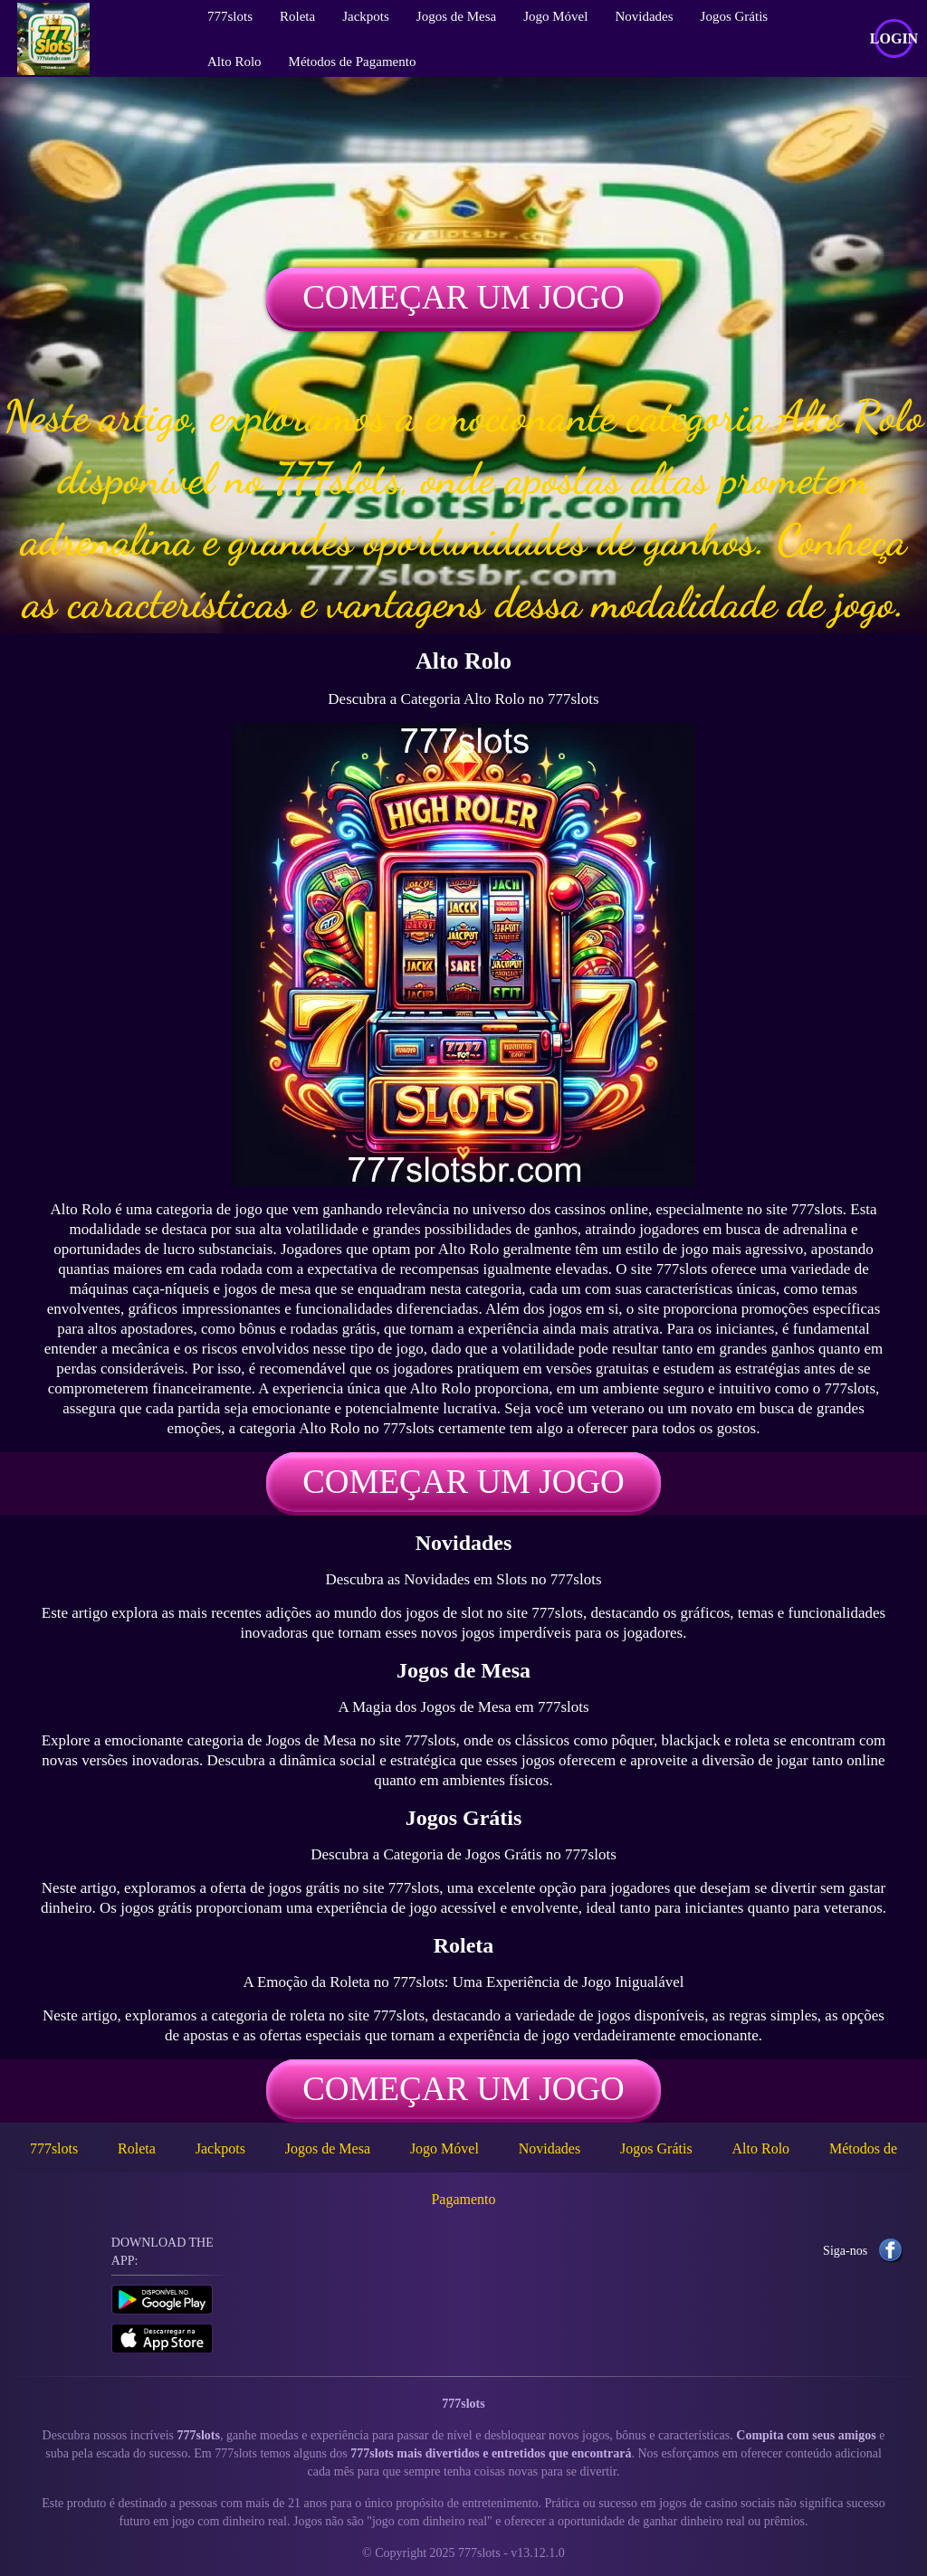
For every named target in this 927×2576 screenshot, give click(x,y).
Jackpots (220, 2148)
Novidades (549, 2148)
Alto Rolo (234, 61)
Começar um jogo (463, 297)
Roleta (137, 2148)
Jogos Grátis (656, 2148)
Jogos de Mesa (327, 2148)
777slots (54, 2148)
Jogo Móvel (444, 2148)
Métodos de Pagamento (352, 61)
